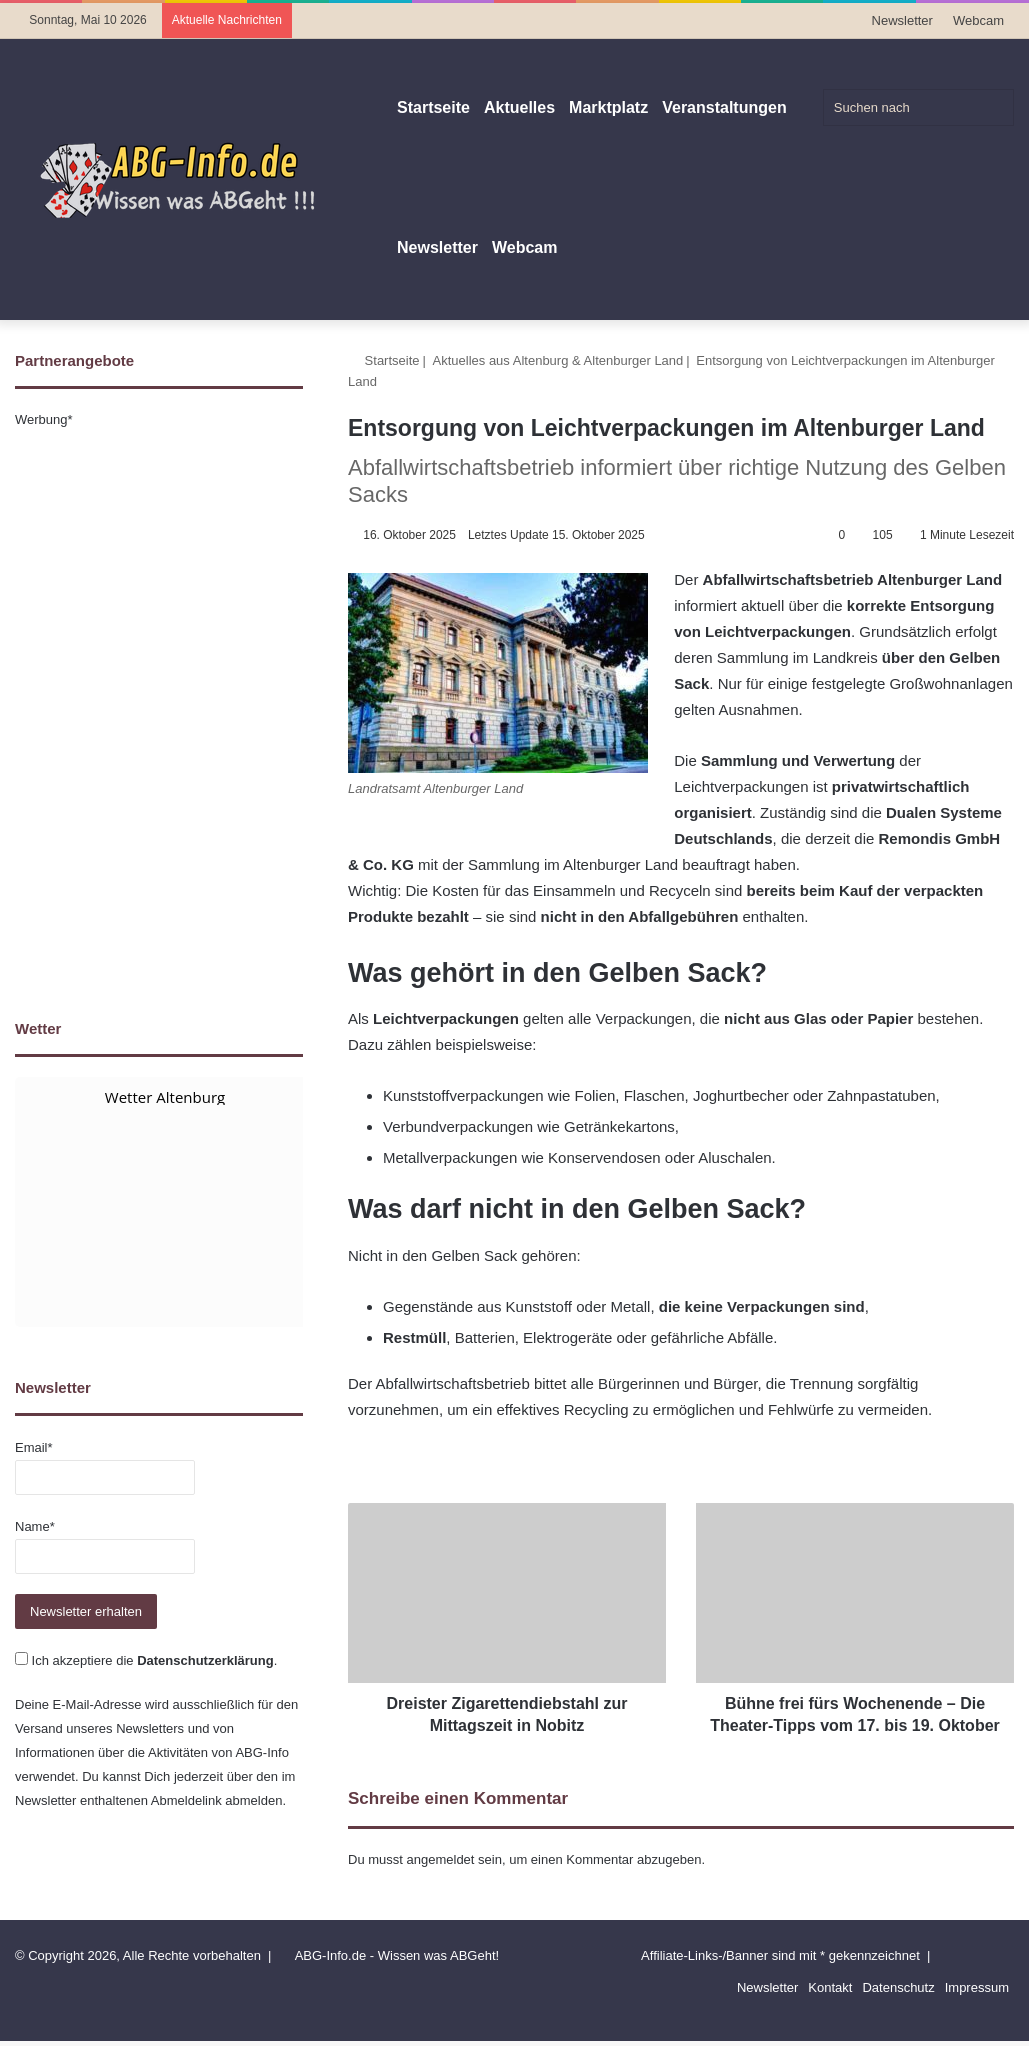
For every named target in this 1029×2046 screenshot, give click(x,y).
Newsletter (902, 20)
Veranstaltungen (724, 107)
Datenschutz (898, 2009)
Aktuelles (519, 107)
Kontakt (830, 2009)
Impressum (977, 2009)
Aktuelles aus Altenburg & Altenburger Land (558, 360)
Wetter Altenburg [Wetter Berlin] (165, 1097)
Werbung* (44, 419)
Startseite (433, 107)
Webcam (978, 20)
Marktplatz (608, 107)
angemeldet (441, 1881)
